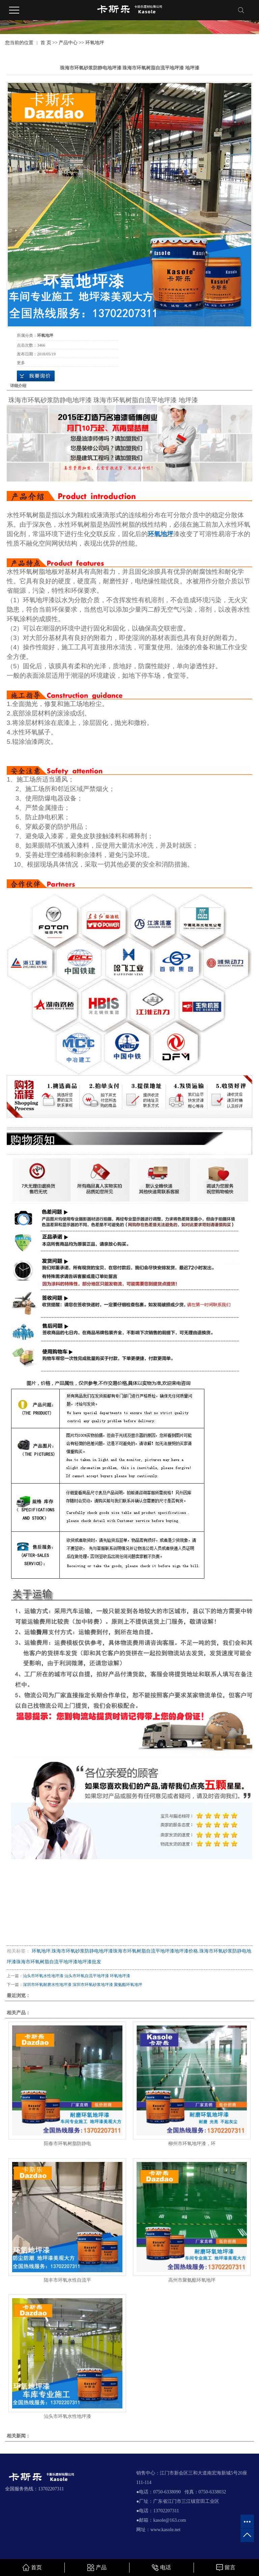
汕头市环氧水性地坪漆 (67, 2416)
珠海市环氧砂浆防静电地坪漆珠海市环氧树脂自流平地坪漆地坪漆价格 (125, 1951)
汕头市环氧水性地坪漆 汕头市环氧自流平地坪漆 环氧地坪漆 (76, 1975)
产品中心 (68, 42)
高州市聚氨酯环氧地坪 (191, 2280)
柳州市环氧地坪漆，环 (191, 2143)
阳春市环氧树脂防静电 (67, 2143)
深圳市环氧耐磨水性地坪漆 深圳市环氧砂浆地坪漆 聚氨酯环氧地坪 (82, 1984)
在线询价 (36, 376)
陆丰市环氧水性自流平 (67, 2280)
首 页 (45, 42)
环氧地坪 (94, 42)
